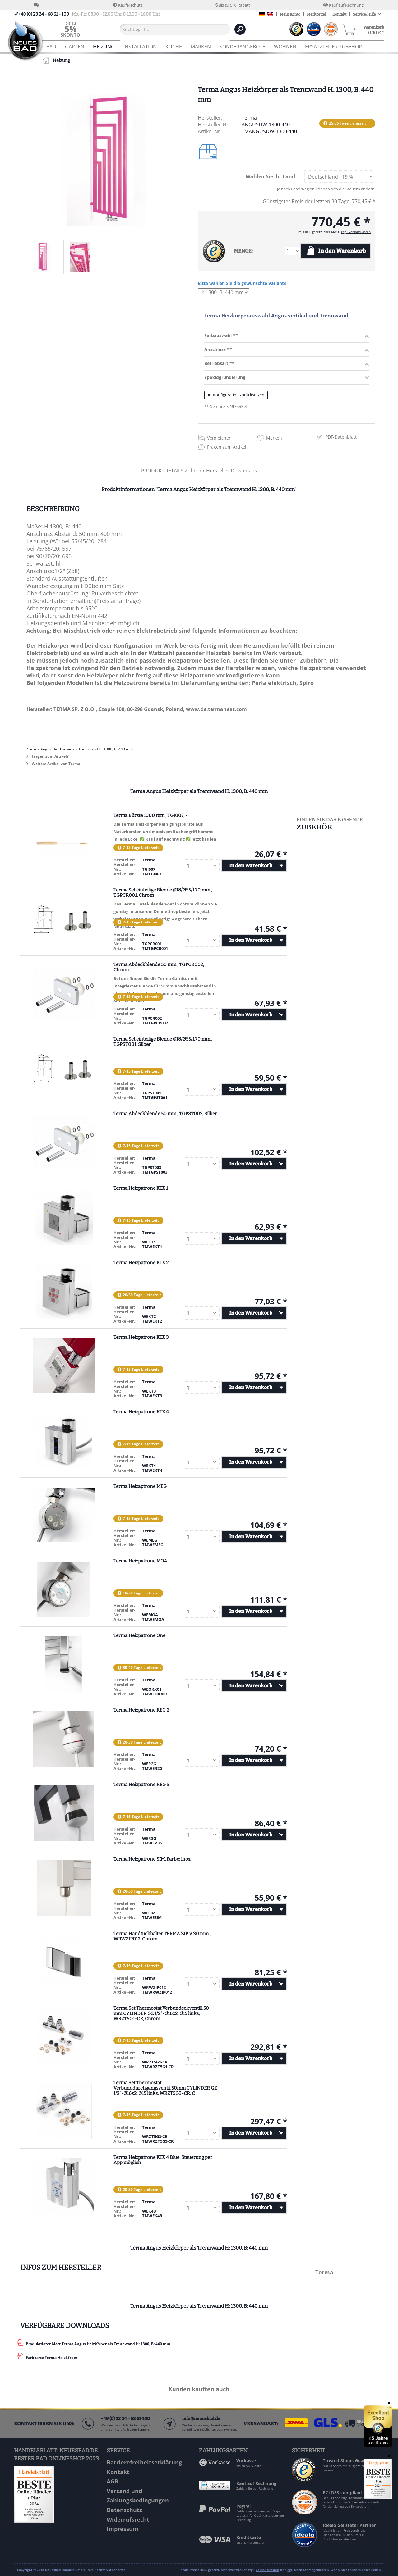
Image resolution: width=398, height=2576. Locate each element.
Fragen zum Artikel (226, 447)
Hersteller (218, 470)
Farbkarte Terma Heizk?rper (51, 2357)
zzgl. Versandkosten (356, 232)
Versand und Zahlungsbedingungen (138, 2495)
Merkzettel (316, 14)
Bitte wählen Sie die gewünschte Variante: (243, 283)
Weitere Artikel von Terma (53, 763)
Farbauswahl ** (286, 335)
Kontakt (339, 14)
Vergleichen (219, 438)
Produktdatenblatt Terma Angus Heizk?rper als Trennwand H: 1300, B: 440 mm (98, 2343)
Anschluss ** (286, 349)
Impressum (122, 2529)
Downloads (244, 470)
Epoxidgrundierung (286, 377)
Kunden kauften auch (199, 2389)
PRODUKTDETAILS (162, 470)
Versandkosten (267, 2570)
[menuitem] (70, 29)
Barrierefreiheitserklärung (144, 2462)
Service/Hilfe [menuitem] (365, 14)
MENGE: (243, 251)
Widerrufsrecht (128, 2519)
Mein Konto (290, 14)
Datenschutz (124, 2510)
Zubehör (195, 470)
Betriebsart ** (286, 363)
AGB (112, 2481)
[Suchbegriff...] (175, 29)
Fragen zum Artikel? (47, 756)
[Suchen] (240, 29)
